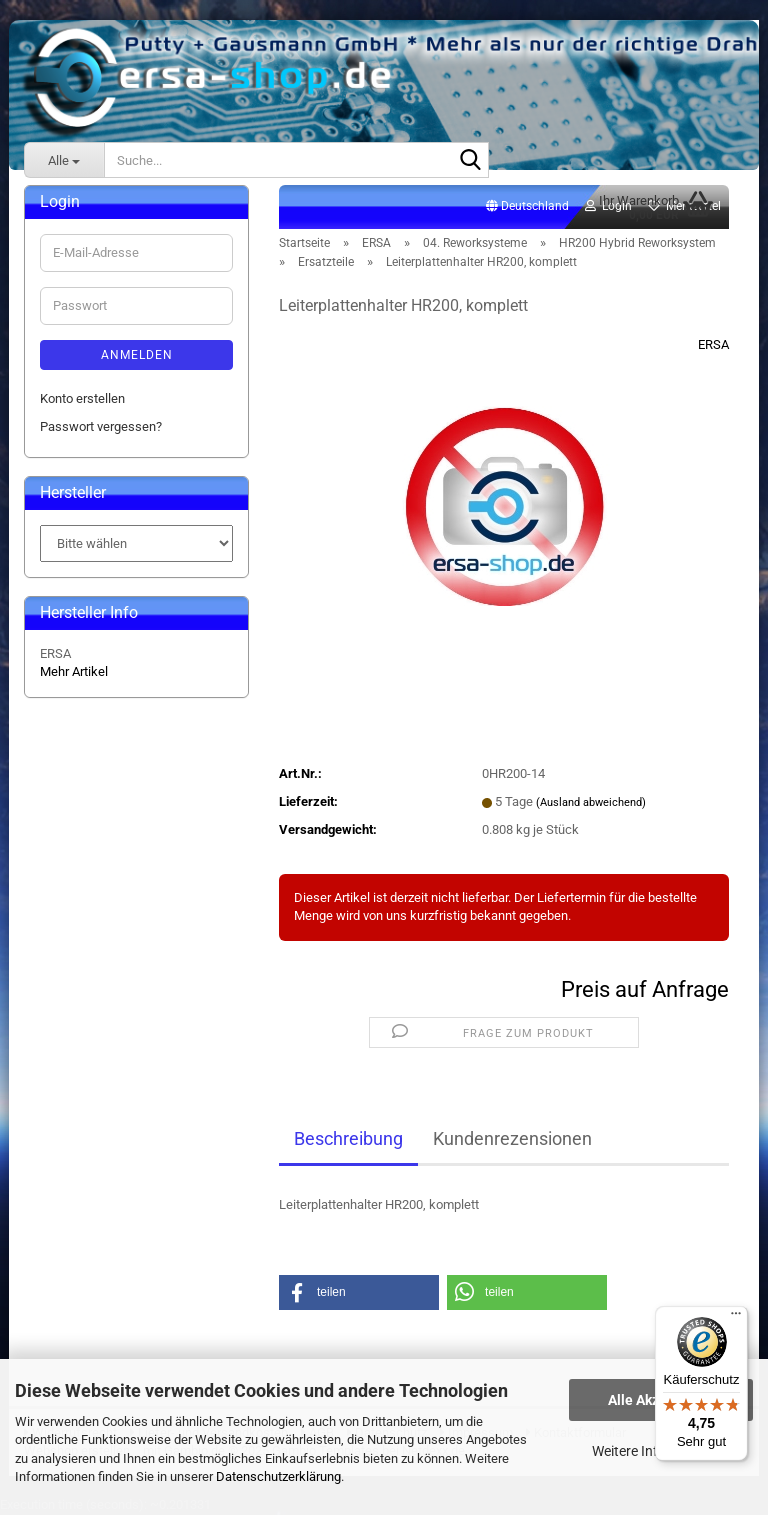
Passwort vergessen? (101, 426)
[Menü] (736, 1318)
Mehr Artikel (74, 671)
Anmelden (137, 355)
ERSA (713, 344)
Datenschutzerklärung (278, 1476)
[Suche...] (64, 160)
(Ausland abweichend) (591, 802)
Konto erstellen (82, 398)
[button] (527, 207)
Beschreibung (348, 1138)
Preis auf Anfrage (645, 989)
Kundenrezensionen (512, 1138)
